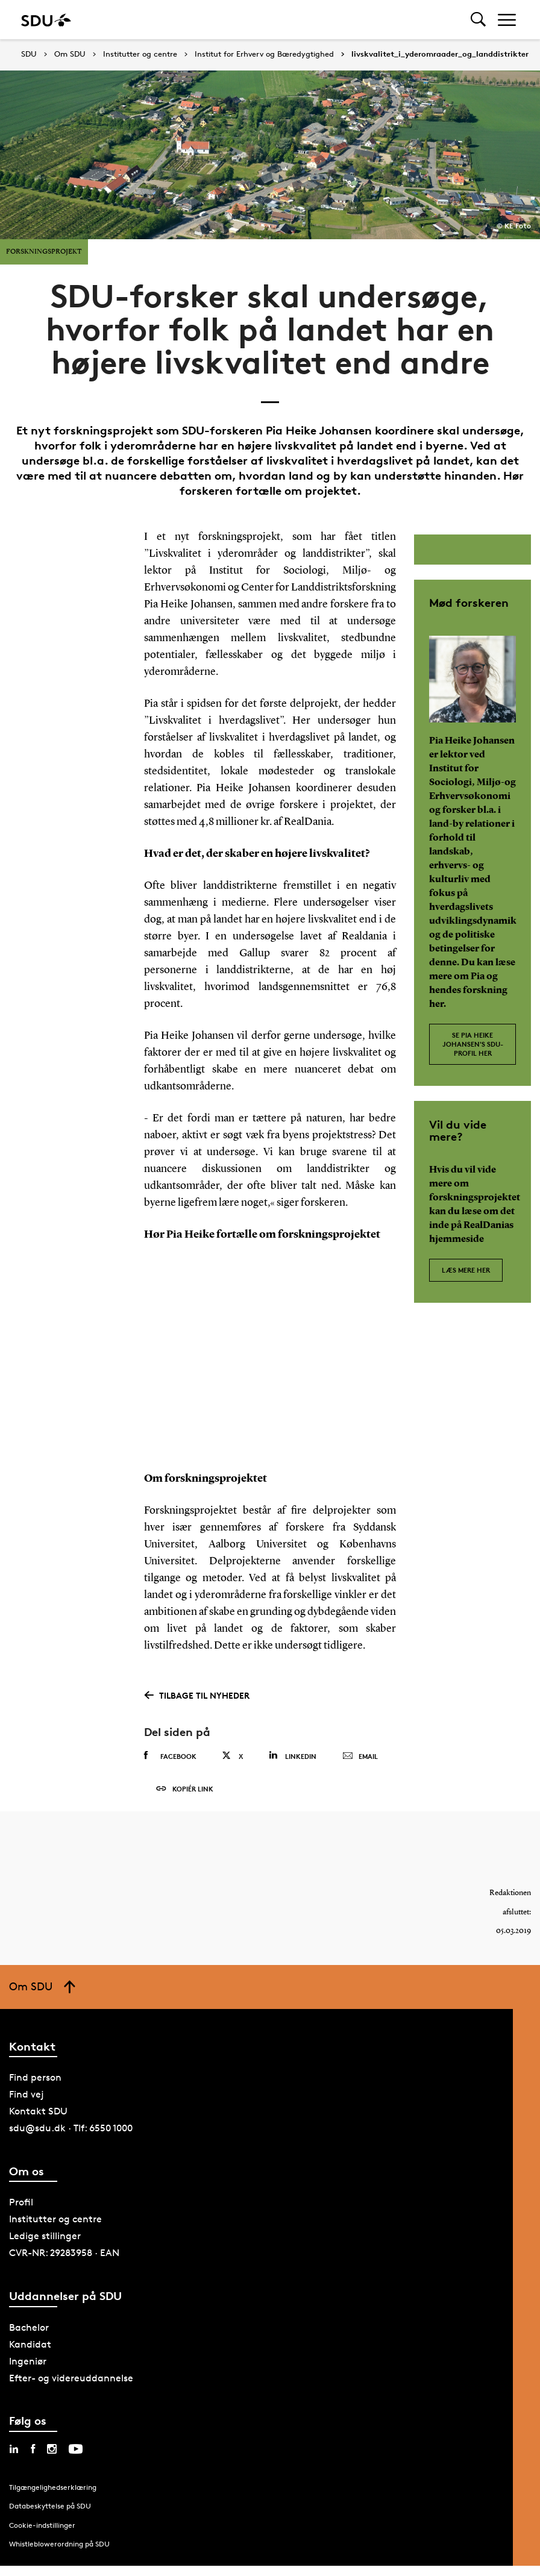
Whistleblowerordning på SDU (59, 2545)
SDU (29, 54)
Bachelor (29, 2328)
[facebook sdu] (33, 2450)
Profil (21, 2204)
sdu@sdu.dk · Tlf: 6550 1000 (71, 2130)
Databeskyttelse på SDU (50, 2507)
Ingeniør (27, 2362)
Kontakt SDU (38, 2113)
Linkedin (292, 1755)
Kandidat (30, 2345)
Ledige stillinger (45, 2237)
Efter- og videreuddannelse (71, 2379)
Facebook (170, 1756)
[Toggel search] (478, 19)
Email (360, 1756)
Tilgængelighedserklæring (52, 2488)
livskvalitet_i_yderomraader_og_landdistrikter (440, 54)
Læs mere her (466, 1269)
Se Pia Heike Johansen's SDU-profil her (472, 1044)
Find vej (26, 2096)
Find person (35, 2079)
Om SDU (70, 54)
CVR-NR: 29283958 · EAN (64, 2254)
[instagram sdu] (52, 2450)
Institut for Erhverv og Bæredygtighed (264, 54)
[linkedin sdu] (14, 2450)
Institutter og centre (140, 54)
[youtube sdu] (76, 2450)
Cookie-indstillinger (42, 2526)
